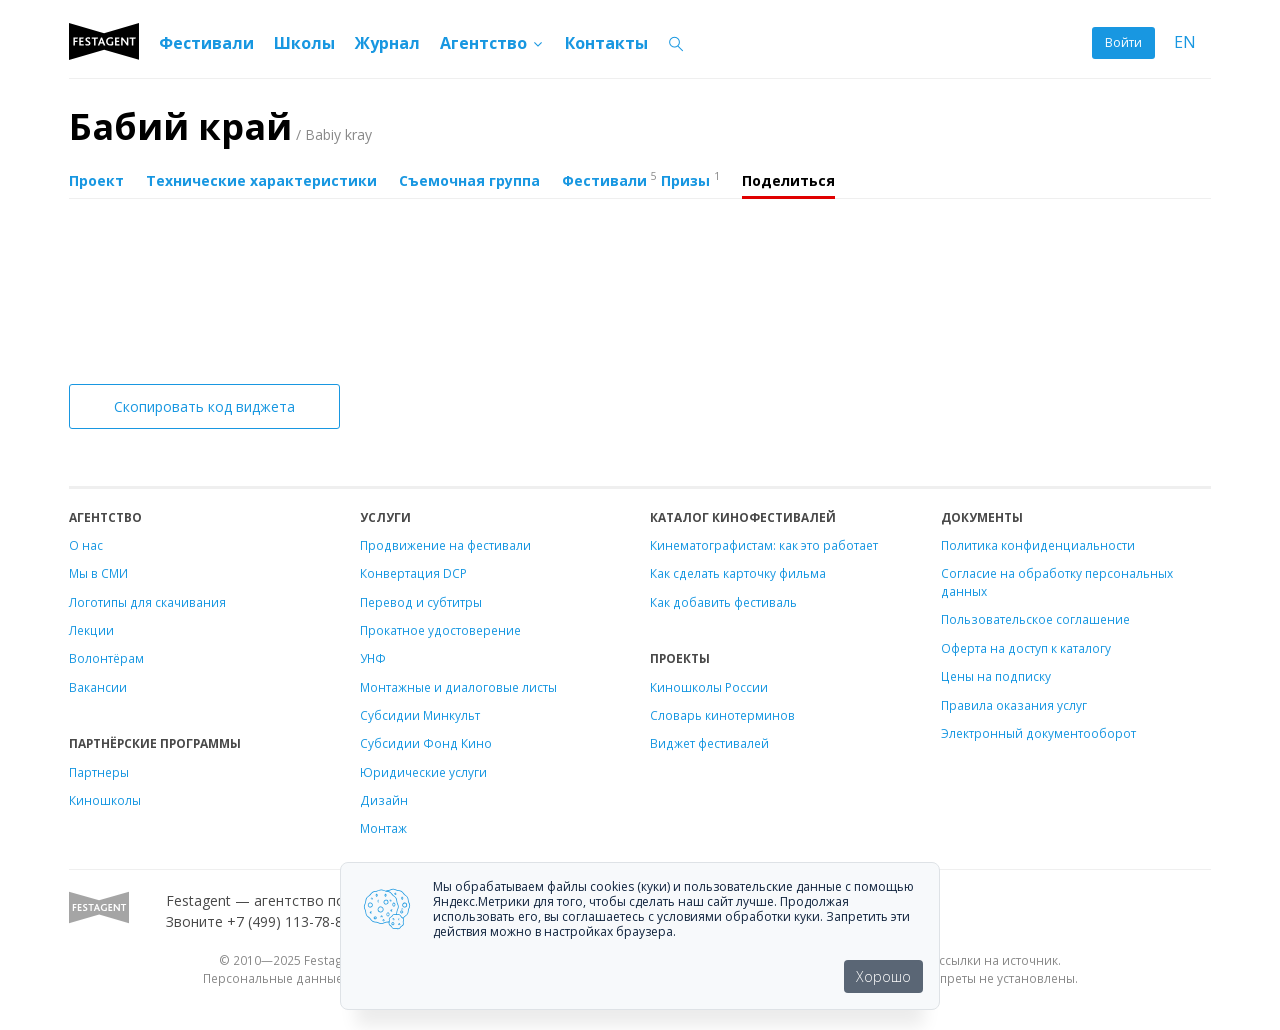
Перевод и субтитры (421, 602)
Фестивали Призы (641, 179)
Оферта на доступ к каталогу (1026, 648)
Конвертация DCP (413, 573)
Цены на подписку (996, 676)
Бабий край (220, 126)
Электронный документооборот (1038, 733)
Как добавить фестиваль (723, 602)
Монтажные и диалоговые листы (458, 687)
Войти (1123, 42)
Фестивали (206, 43)
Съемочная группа (469, 180)
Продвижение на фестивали (445, 545)
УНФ (373, 658)
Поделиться (788, 180)
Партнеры (99, 772)
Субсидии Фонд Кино (426, 743)
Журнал (387, 43)
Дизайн (384, 800)
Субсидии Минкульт (420, 715)
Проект (96, 180)
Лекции (91, 630)
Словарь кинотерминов (722, 715)
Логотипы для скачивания (147, 602)
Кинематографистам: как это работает (764, 545)
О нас (86, 545)
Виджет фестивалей (709, 743)
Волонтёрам (106, 658)
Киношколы (105, 800)
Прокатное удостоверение (440, 630)
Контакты (606, 43)
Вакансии (98, 687)
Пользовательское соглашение (1035, 619)
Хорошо (883, 976)
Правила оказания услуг (1014, 705)
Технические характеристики (261, 180)
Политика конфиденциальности (1038, 545)
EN (1185, 42)
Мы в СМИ (98, 573)
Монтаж (383, 828)
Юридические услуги (423, 772)
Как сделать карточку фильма (738, 573)
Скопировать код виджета (204, 406)
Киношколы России (709, 687)
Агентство (492, 43)
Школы (304, 43)
